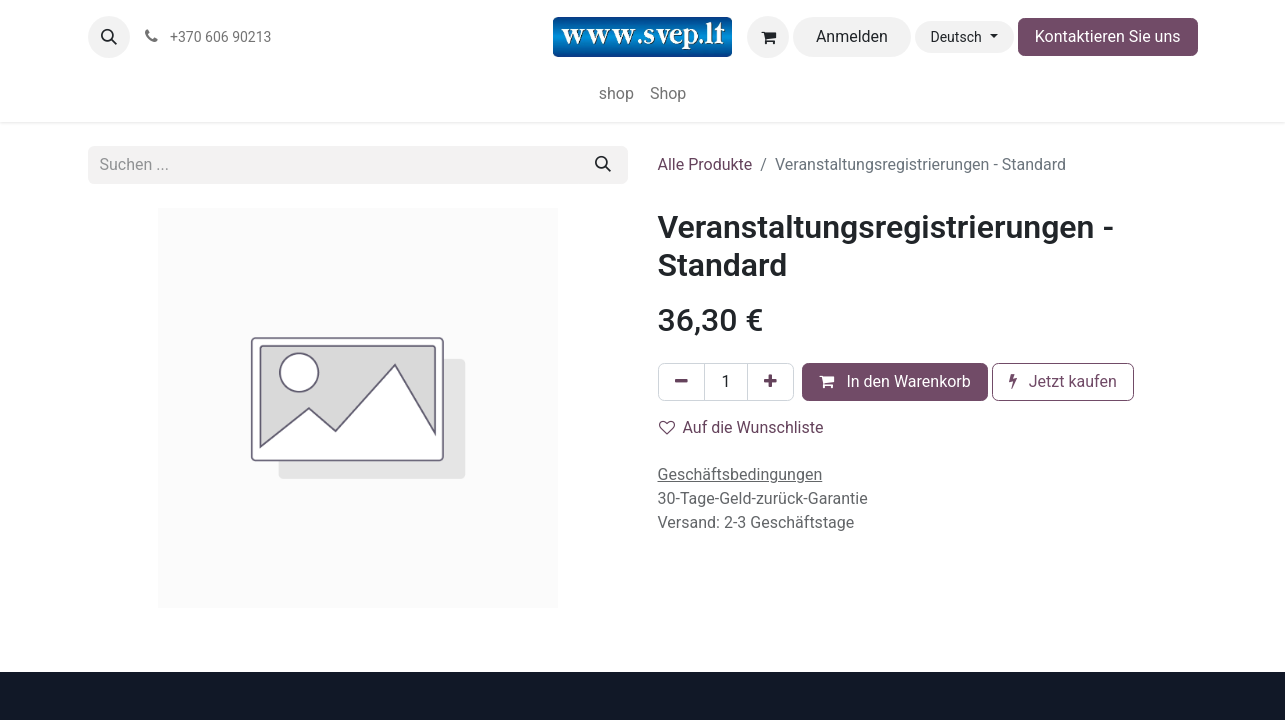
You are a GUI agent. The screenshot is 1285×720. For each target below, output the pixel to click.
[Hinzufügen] (770, 382)
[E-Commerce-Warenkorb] (768, 37)
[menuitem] (616, 94)
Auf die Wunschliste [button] (741, 427)
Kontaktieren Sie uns (1108, 36)
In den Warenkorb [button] (894, 381)
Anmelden (852, 36)
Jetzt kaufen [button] (1063, 381)
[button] (109, 37)
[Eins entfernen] (681, 382)
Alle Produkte (705, 164)
